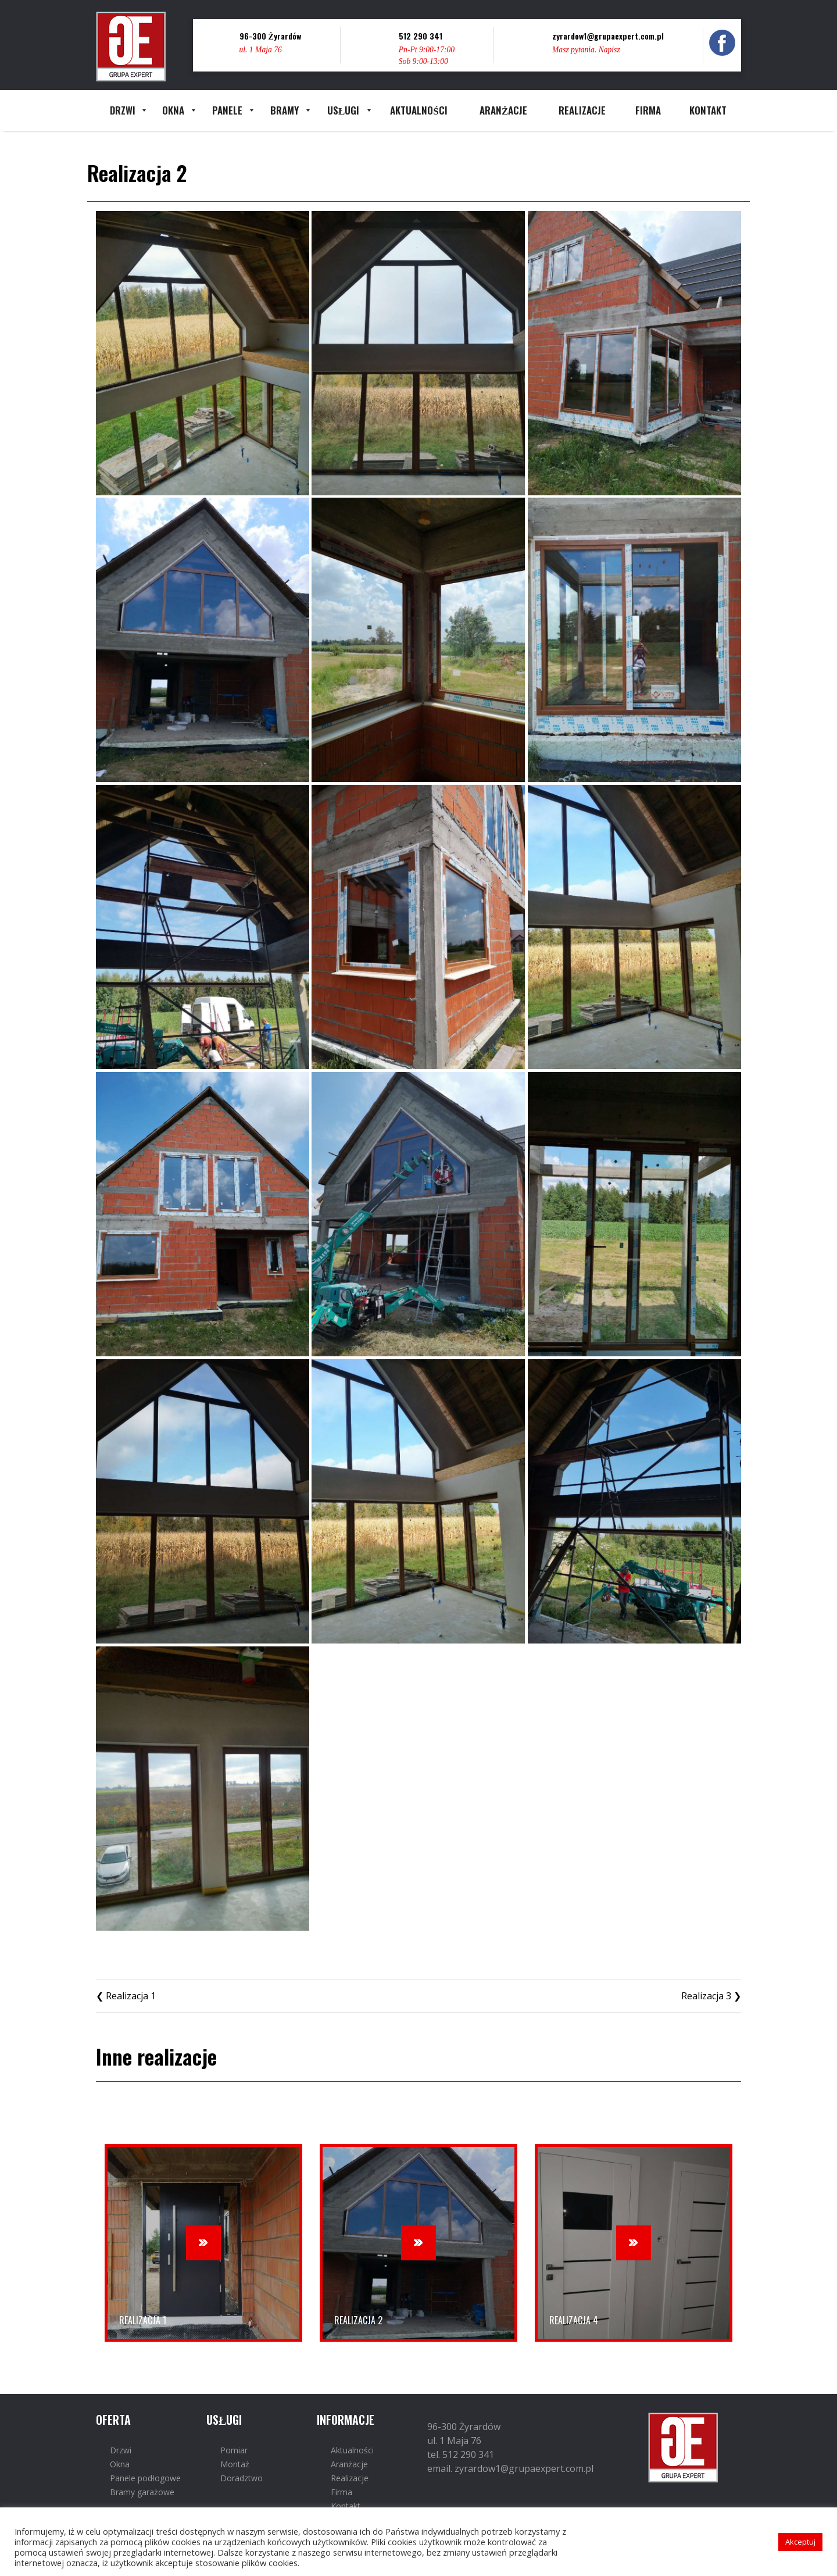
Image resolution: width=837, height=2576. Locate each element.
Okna (120, 2464)
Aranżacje (349, 2464)
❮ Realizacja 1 (126, 1995)
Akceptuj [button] (800, 2541)
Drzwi (120, 2450)
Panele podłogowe (145, 2478)
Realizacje (350, 2478)
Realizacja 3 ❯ (711, 1995)
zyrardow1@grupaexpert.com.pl (608, 36)
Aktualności (352, 2450)
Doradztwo (241, 2478)
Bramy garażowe (142, 2492)
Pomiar (234, 2450)
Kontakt (345, 2505)
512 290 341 (420, 36)
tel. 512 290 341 (460, 2454)
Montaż (234, 2464)
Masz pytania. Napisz (586, 49)
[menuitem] (122, 110)
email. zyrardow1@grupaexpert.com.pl (510, 2468)
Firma (341, 2492)
